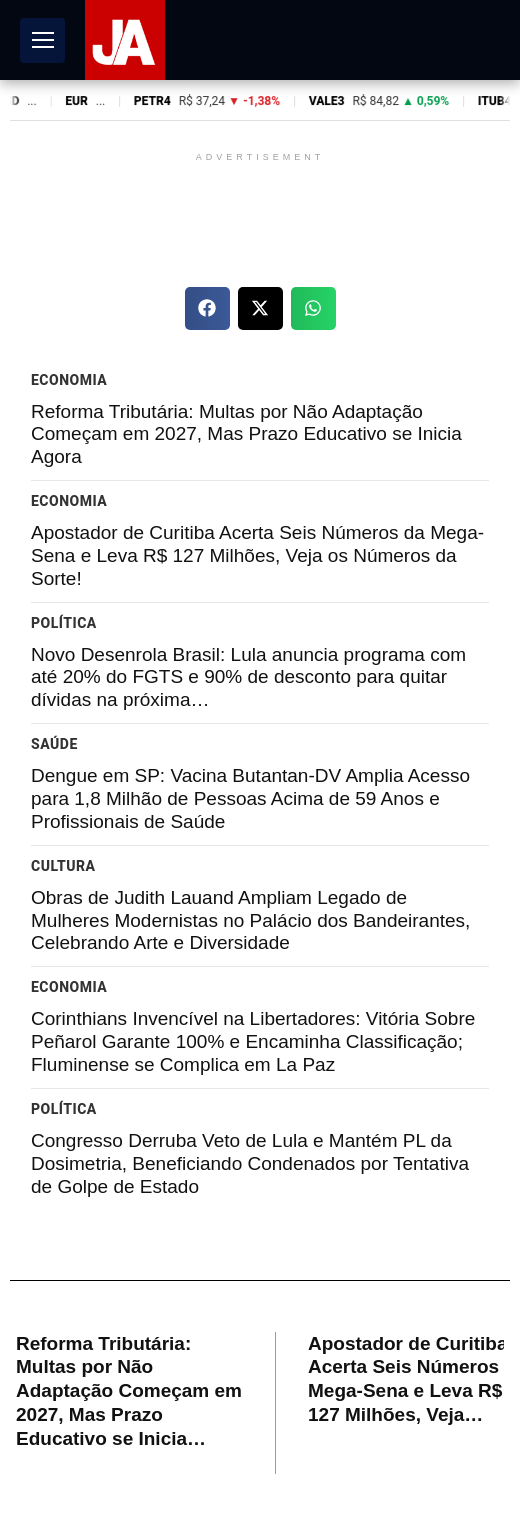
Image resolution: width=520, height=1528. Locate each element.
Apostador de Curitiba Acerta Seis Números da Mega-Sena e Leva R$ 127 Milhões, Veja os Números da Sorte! (257, 555)
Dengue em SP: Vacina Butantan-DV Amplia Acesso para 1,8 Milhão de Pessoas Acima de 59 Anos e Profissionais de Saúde (250, 798)
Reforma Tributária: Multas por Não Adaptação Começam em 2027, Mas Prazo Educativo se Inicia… (129, 1391)
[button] (207, 308)
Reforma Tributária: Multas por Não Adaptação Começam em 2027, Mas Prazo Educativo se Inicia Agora (246, 434)
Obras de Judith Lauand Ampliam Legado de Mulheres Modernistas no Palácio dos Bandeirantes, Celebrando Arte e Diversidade (250, 920)
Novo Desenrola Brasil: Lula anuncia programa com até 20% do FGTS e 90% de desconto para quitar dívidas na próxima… (248, 677)
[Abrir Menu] (42, 40)
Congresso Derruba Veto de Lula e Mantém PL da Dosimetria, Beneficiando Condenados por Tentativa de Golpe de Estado (250, 1163)
